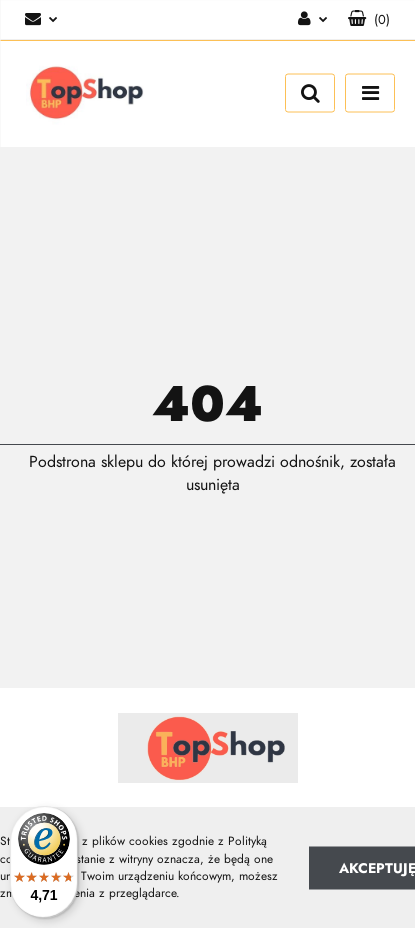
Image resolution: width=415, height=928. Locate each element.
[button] (369, 20)
